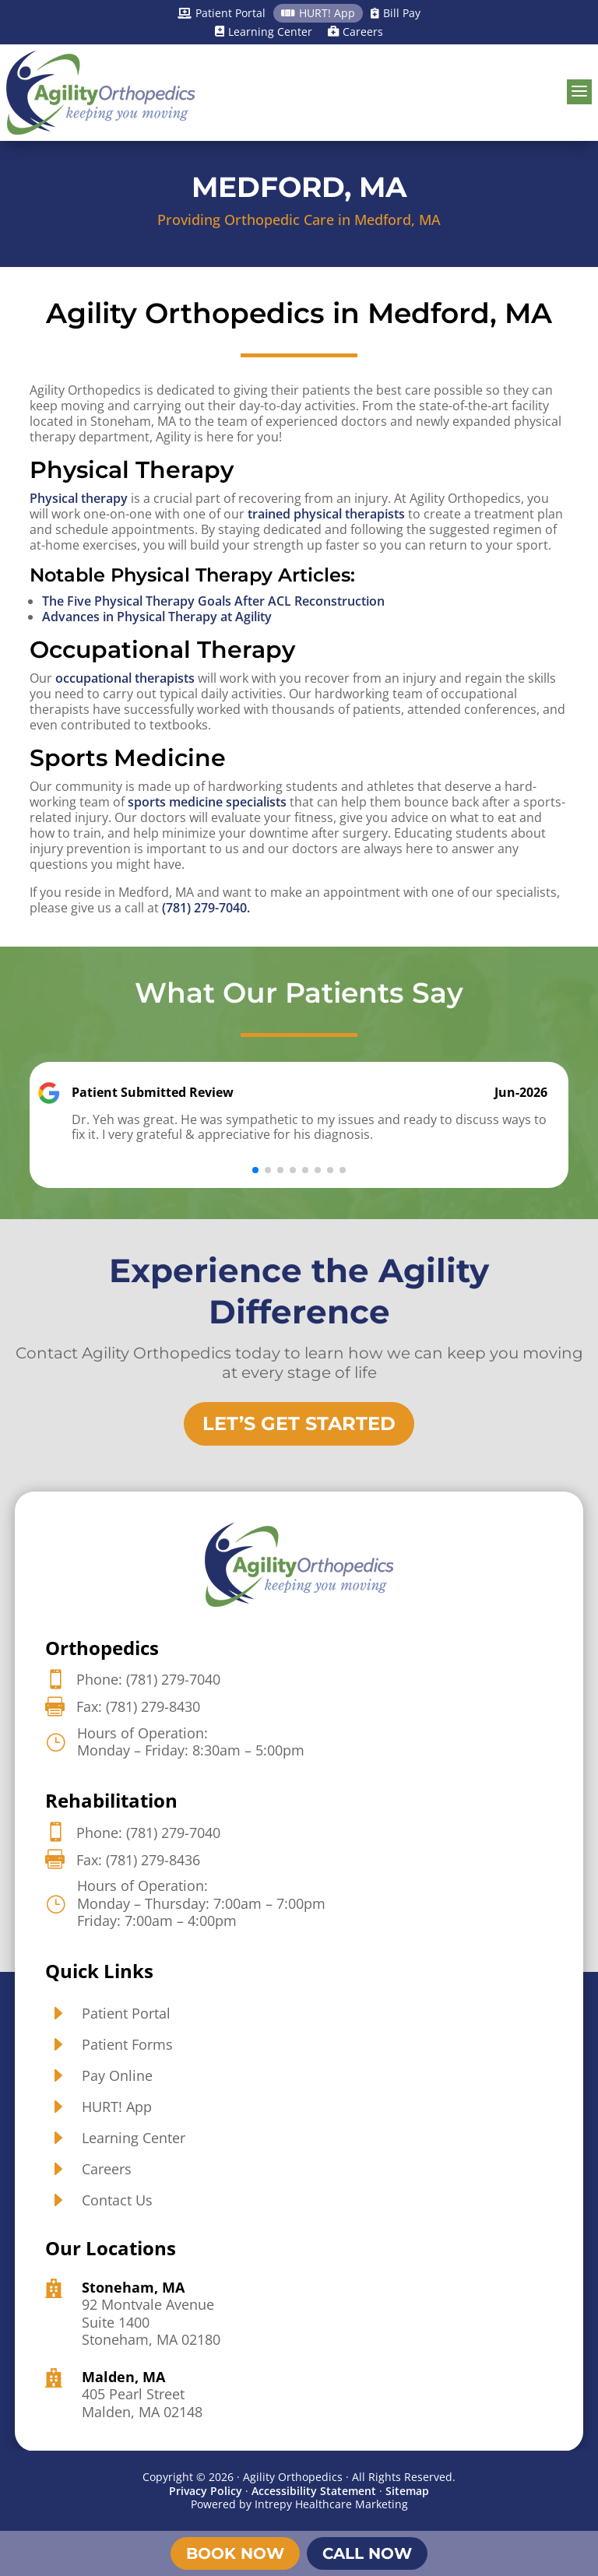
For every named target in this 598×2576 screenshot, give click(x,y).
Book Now (235, 2553)
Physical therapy (79, 498)
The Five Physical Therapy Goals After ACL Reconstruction (213, 601)
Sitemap (407, 2490)
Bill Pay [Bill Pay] (395, 12)
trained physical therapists (326, 513)
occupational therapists (125, 678)
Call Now (367, 2553)
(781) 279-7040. (206, 907)
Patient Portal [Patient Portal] (222, 12)
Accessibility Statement (314, 2490)
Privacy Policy (205, 2490)
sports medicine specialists (207, 801)
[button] (255, 1170)
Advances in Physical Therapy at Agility (157, 616)
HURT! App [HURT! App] (318, 12)
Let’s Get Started (299, 1423)
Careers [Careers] (355, 31)
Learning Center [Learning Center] (263, 31)
